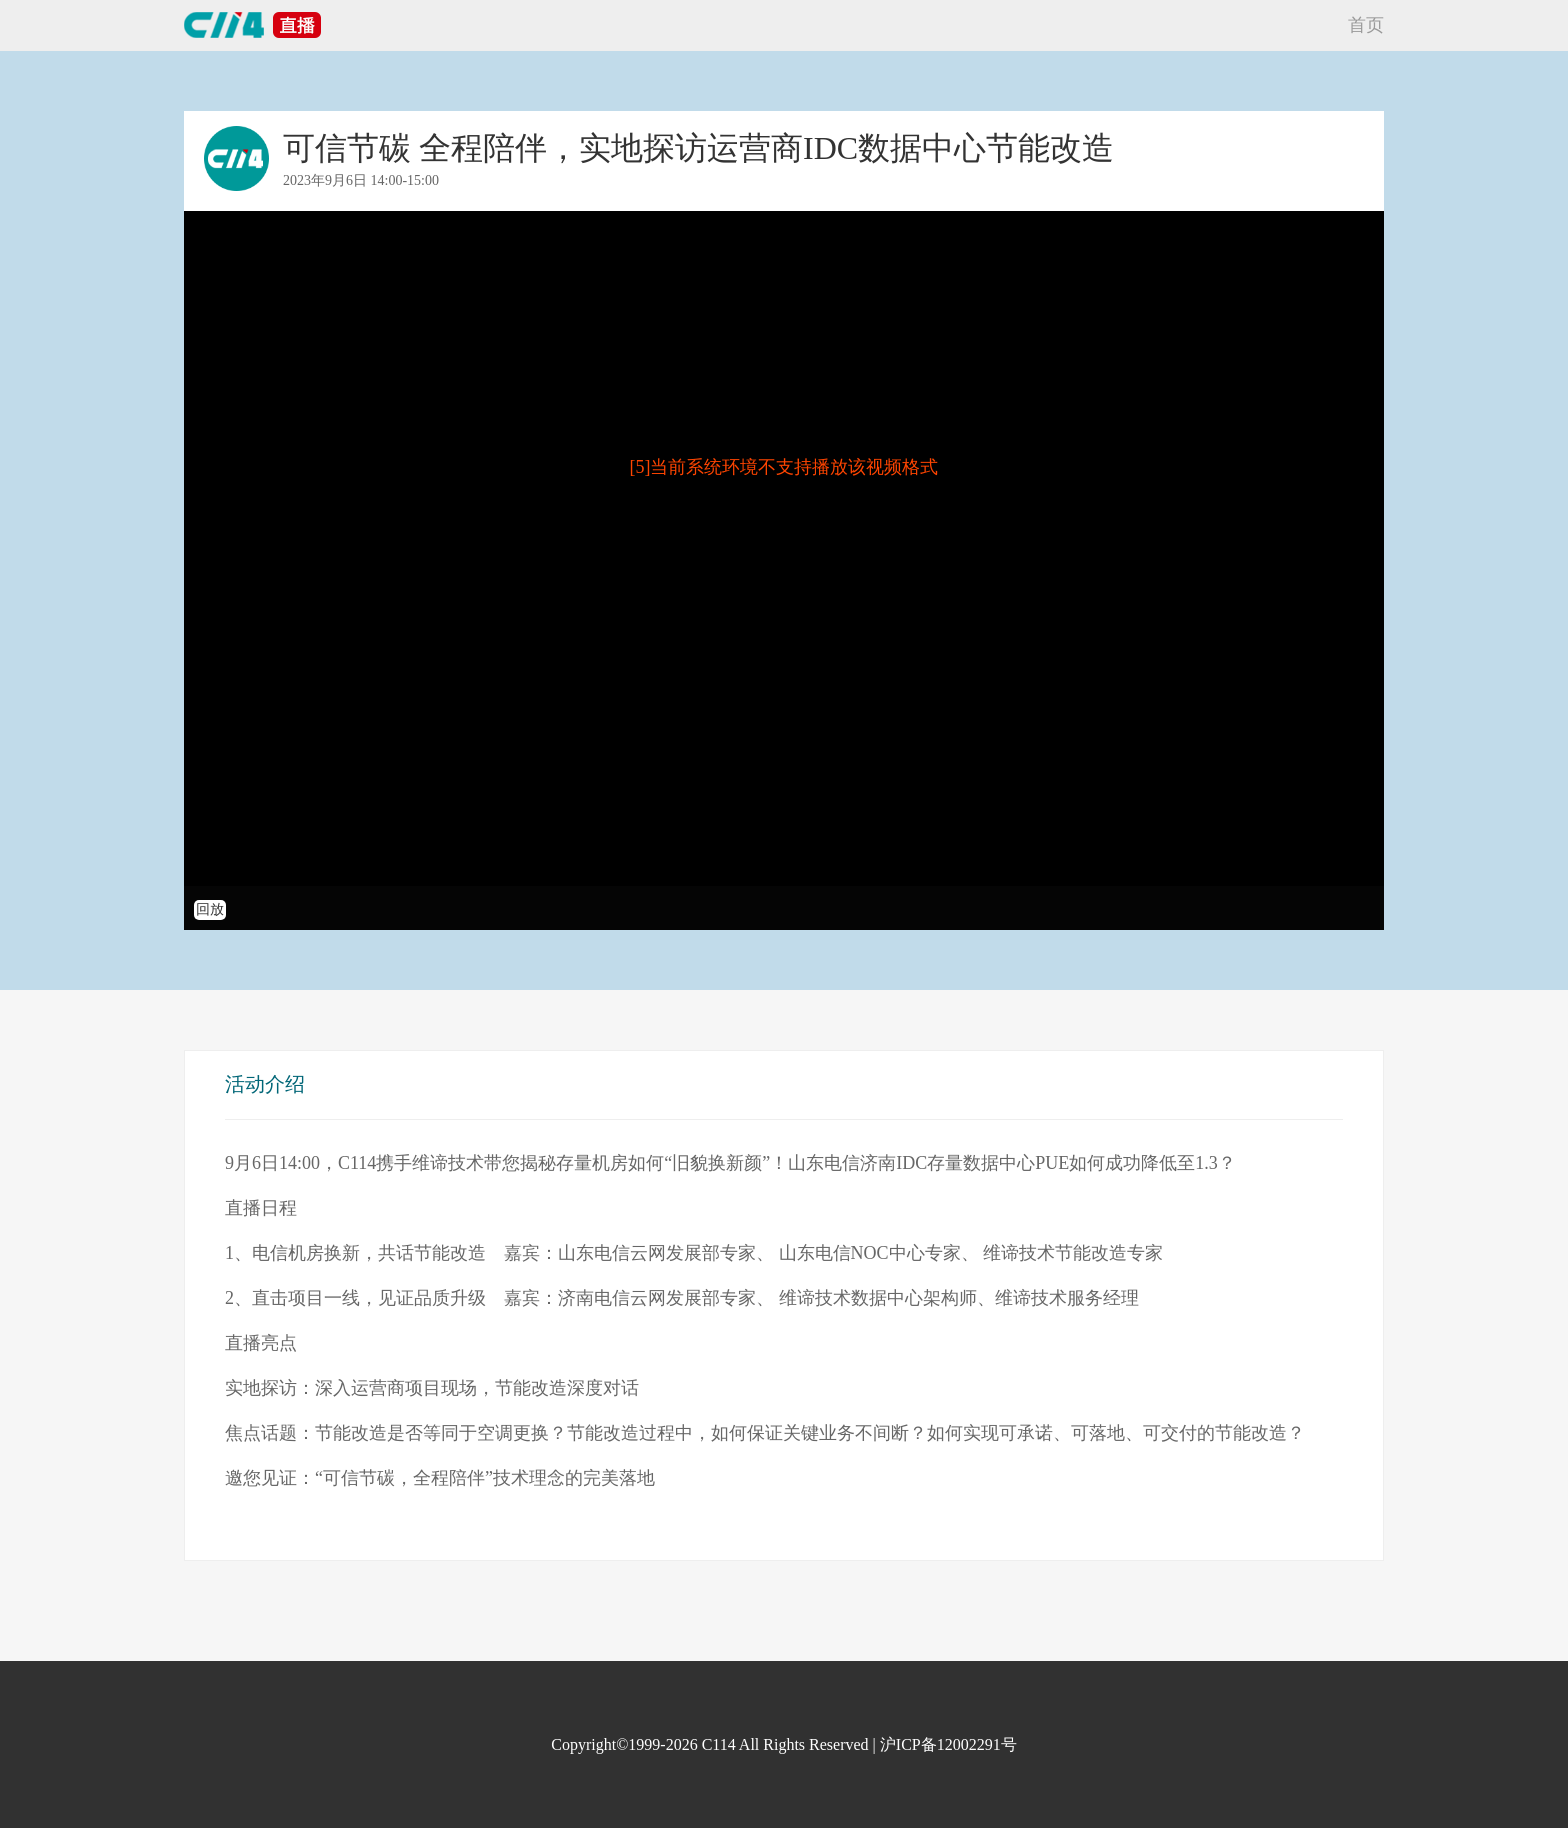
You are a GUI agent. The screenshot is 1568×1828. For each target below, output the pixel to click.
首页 (1366, 25)
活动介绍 (265, 1084)
